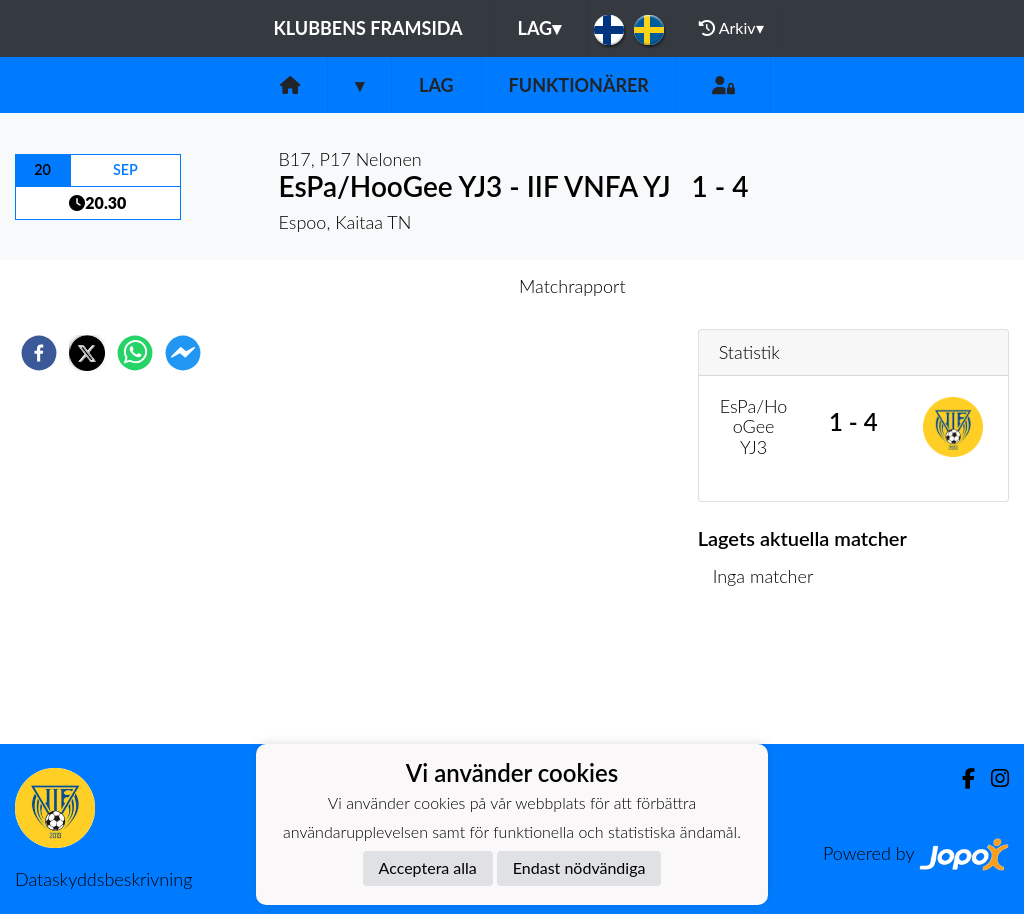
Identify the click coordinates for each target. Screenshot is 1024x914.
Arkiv (731, 28)
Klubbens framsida (367, 28)
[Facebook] (960, 778)
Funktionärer (579, 85)
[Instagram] (992, 778)
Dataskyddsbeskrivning (103, 879)
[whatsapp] (135, 353)
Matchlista (762, 676)
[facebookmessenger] (183, 353)
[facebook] (39, 353)
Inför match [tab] (442, 286)
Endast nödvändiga (579, 867)
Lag (540, 28)
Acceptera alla (428, 867)
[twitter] (87, 353)
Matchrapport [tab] (572, 286)
